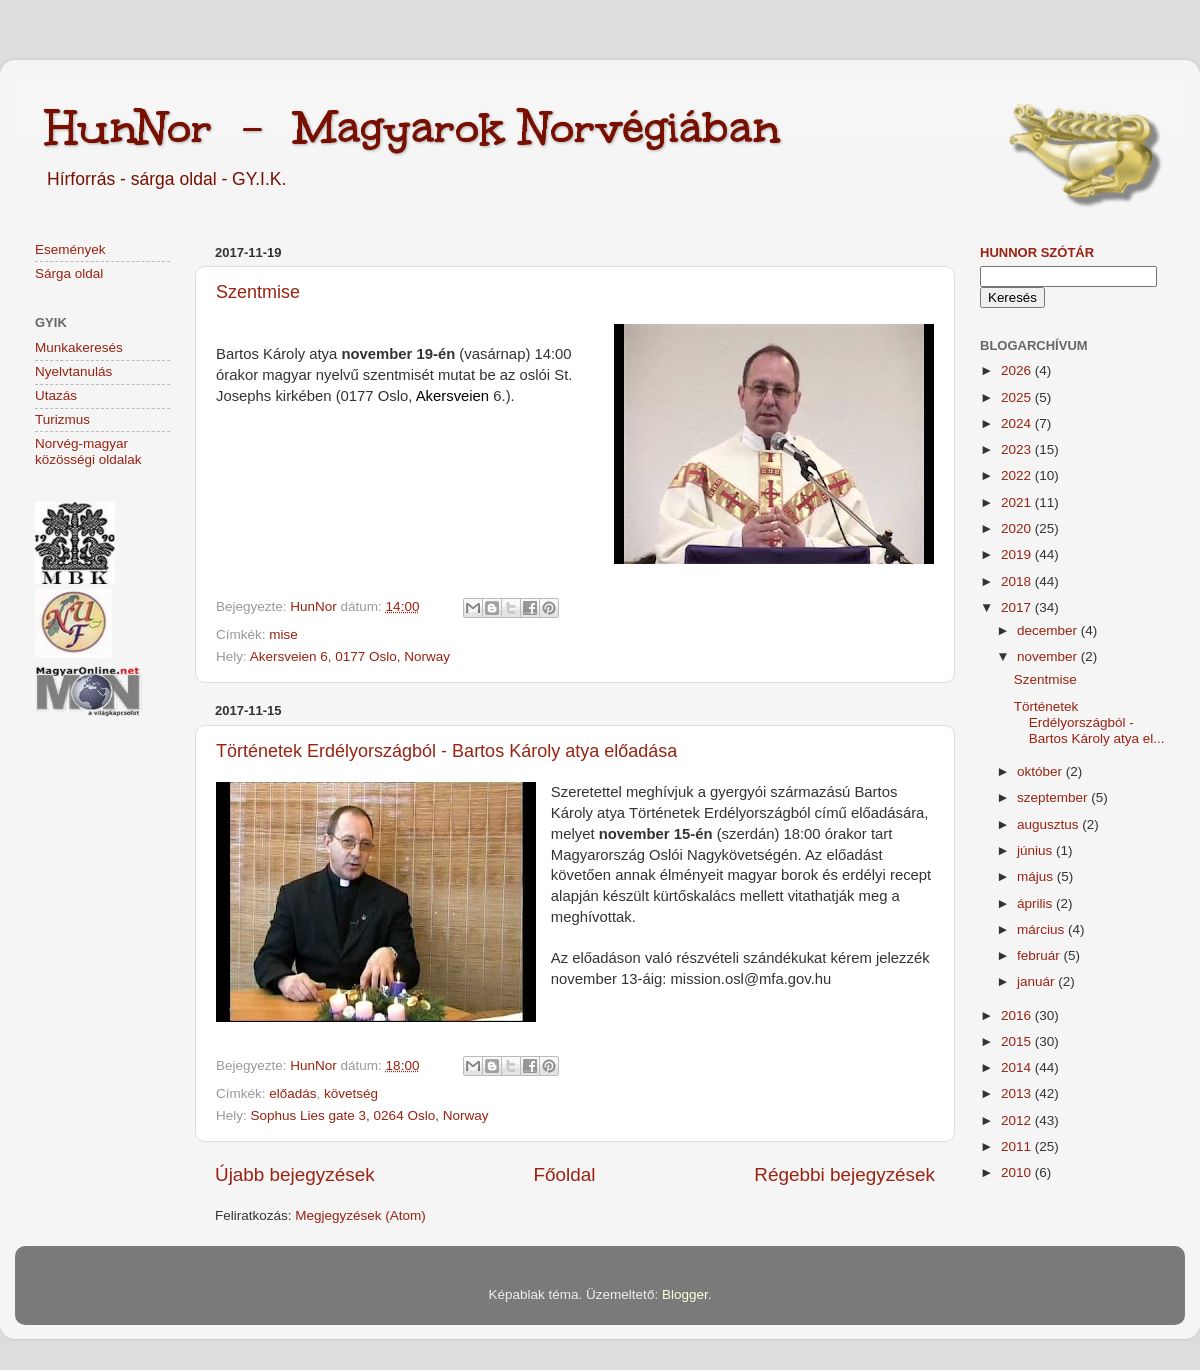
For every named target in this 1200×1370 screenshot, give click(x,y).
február (1040, 955)
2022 (1018, 475)
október (1041, 771)
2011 (1018, 1146)
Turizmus (62, 419)
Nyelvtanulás (73, 371)
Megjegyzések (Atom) (360, 1215)
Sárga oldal (69, 273)
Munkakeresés (79, 347)
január (1037, 981)
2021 (1018, 502)
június (1036, 850)
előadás (292, 1093)
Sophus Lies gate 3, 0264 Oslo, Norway (370, 1115)
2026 (1018, 370)
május (1037, 876)
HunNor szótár (1037, 252)
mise (283, 634)
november (1049, 656)
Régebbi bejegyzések (844, 1174)
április (1036, 903)
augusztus (1049, 824)
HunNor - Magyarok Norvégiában (412, 127)
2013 (1018, 1093)
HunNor (315, 606)
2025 (1018, 397)
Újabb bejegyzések (295, 1174)
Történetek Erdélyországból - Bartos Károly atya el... (1089, 722)
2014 (1018, 1067)
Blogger (685, 1294)
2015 (1018, 1041)
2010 (1018, 1172)
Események (70, 249)
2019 (1018, 554)
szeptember (1054, 797)
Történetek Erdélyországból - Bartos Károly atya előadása (446, 751)
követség (351, 1093)
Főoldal (565, 1174)
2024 (1018, 423)
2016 (1018, 1015)
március (1042, 929)
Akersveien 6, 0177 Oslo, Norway (350, 656)
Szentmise (258, 292)
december (1049, 630)
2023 (1018, 449)
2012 (1018, 1120)
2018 (1018, 581)
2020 (1018, 528)
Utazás (56, 395)
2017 (1018, 607)
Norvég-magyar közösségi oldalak (88, 451)
